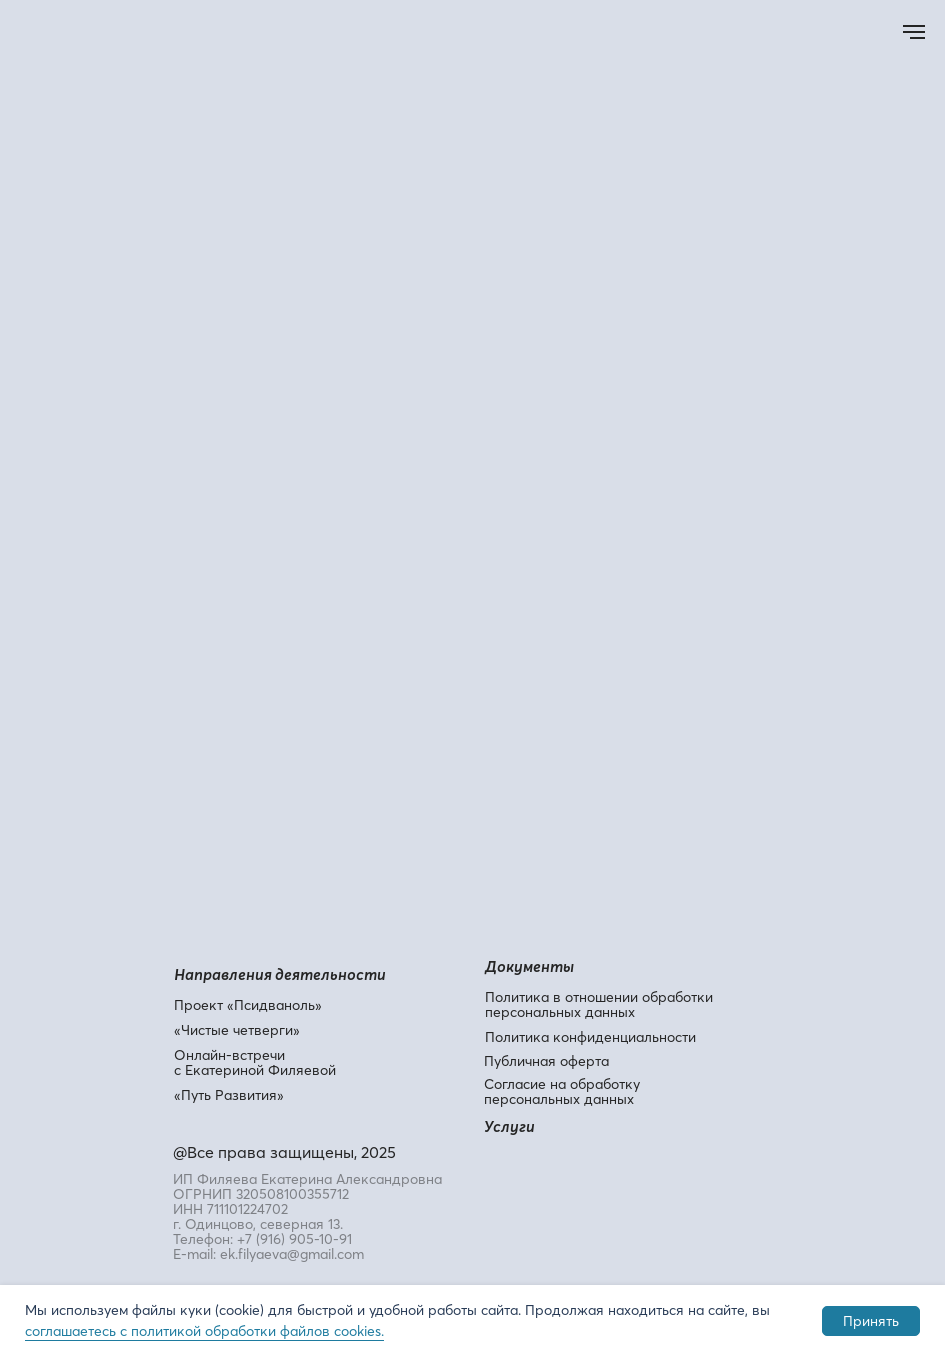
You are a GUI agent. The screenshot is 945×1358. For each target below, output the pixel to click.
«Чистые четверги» (237, 1030)
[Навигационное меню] (914, 32)
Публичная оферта (546, 1061)
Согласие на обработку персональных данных (562, 1091)
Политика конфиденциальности (590, 1037)
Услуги (509, 1126)
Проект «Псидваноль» (248, 1005)
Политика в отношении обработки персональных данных (599, 1004)
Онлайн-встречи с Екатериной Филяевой (255, 1062)
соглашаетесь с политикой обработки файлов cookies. (204, 1331)
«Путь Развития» (229, 1095)
